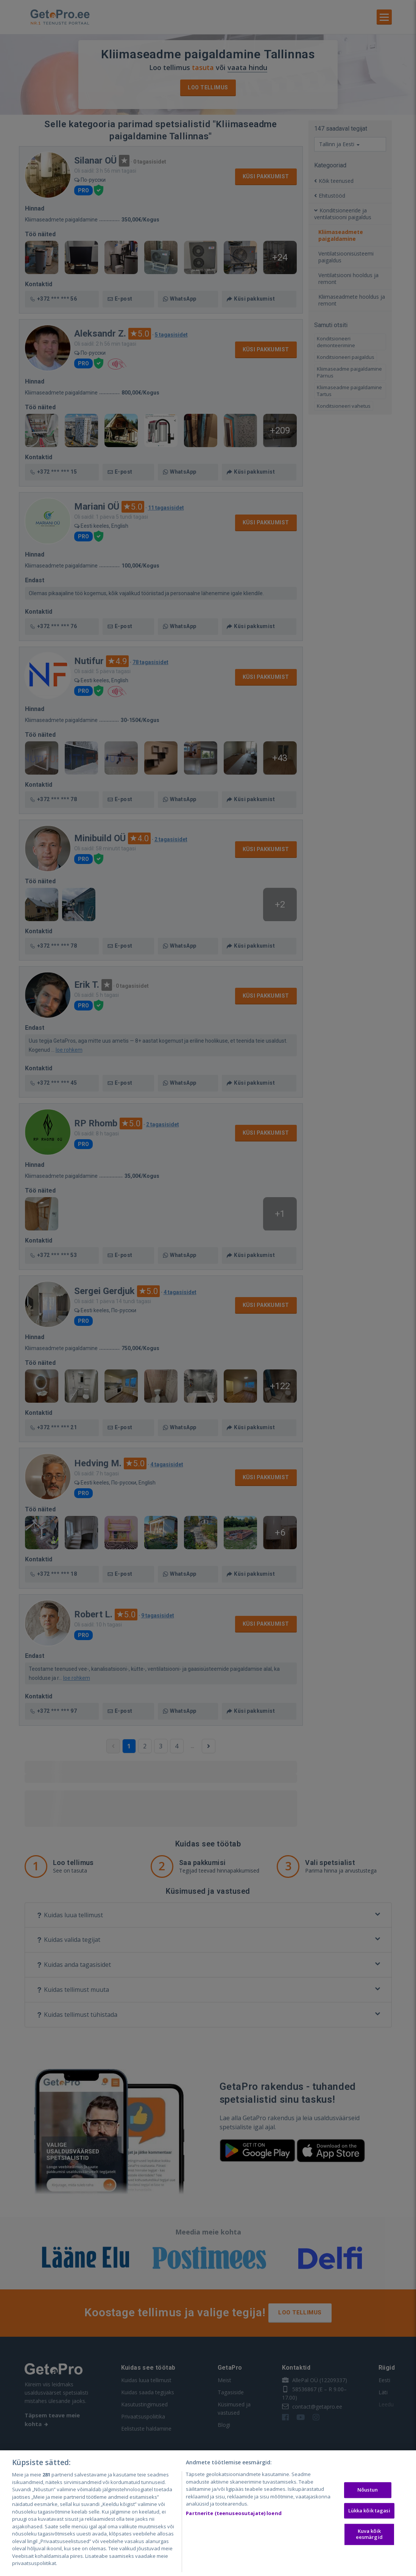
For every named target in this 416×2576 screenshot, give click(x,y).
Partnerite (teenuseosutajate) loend (234, 2513)
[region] (208, 2513)
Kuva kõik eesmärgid (369, 2534)
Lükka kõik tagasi (369, 2510)
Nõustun (367, 2489)
